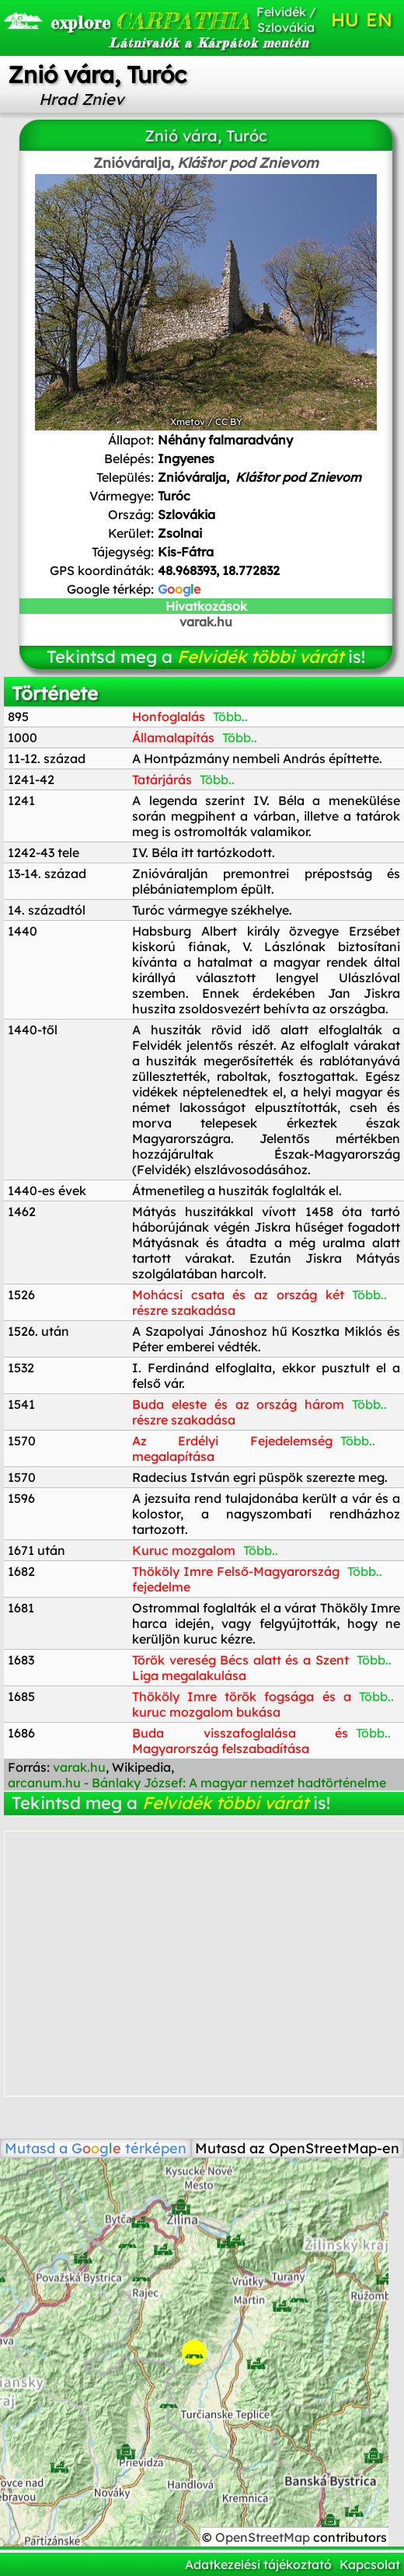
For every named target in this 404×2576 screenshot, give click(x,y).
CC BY (228, 421)
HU (345, 19)
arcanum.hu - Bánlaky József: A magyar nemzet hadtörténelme (197, 1782)
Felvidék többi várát (260, 657)
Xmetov (187, 421)
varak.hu (205, 621)
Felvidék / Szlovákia (286, 19)
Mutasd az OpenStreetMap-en (297, 2148)
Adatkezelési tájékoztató (258, 2564)
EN (379, 19)
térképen (128, 2148)
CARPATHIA (111, 21)
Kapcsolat (370, 2564)
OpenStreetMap (264, 2537)
